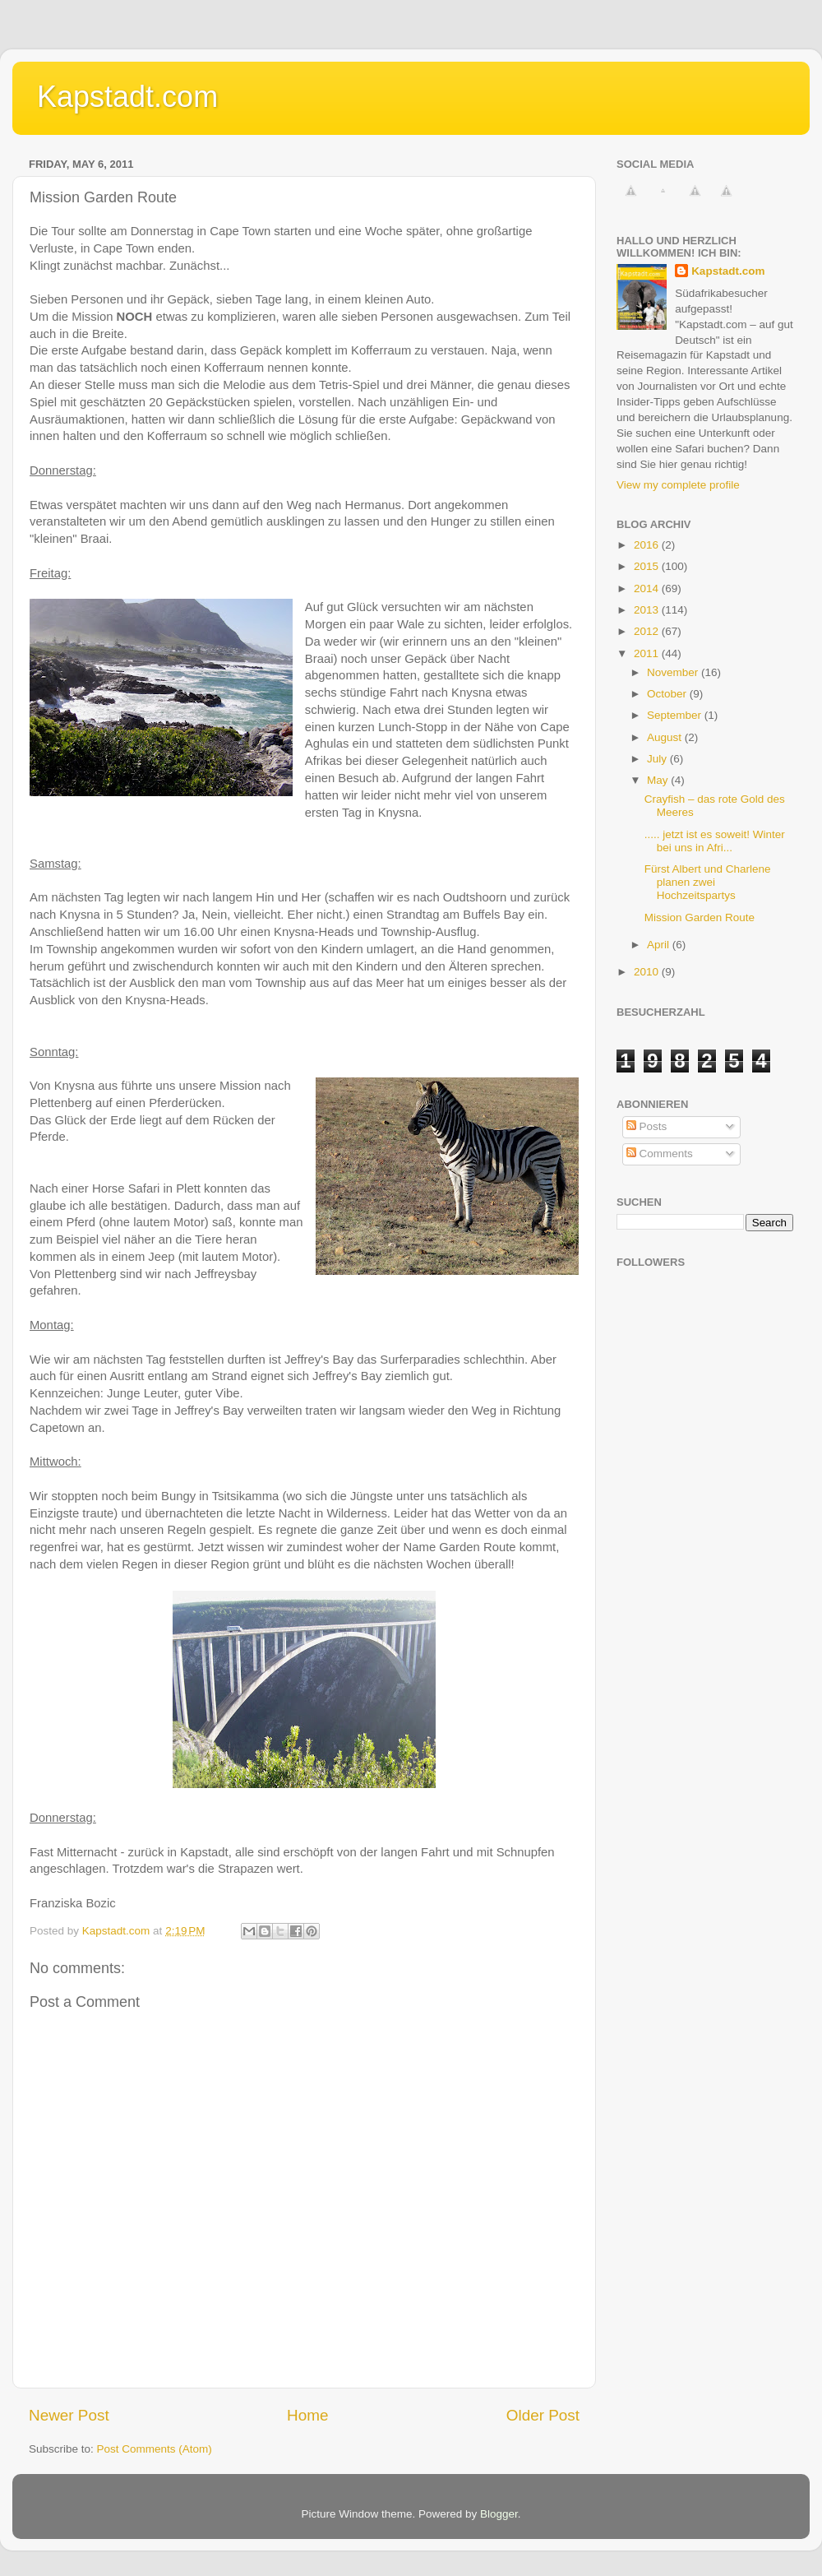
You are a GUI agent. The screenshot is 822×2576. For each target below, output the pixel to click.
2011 (648, 653)
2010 (648, 972)
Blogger (499, 2514)
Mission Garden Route (699, 917)
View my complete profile (678, 485)
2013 (648, 610)
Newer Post (69, 2415)
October (668, 694)
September (675, 715)
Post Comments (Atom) (154, 2449)
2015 (648, 566)
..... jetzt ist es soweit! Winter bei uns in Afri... (714, 841)
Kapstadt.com (127, 97)
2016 (648, 545)
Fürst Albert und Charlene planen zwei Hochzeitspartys (707, 882)
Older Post (543, 2415)
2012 (648, 631)
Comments (659, 1153)
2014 (648, 588)
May (659, 780)
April (659, 944)
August (666, 737)
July (658, 759)
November (674, 672)
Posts (646, 1126)
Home (307, 2415)
